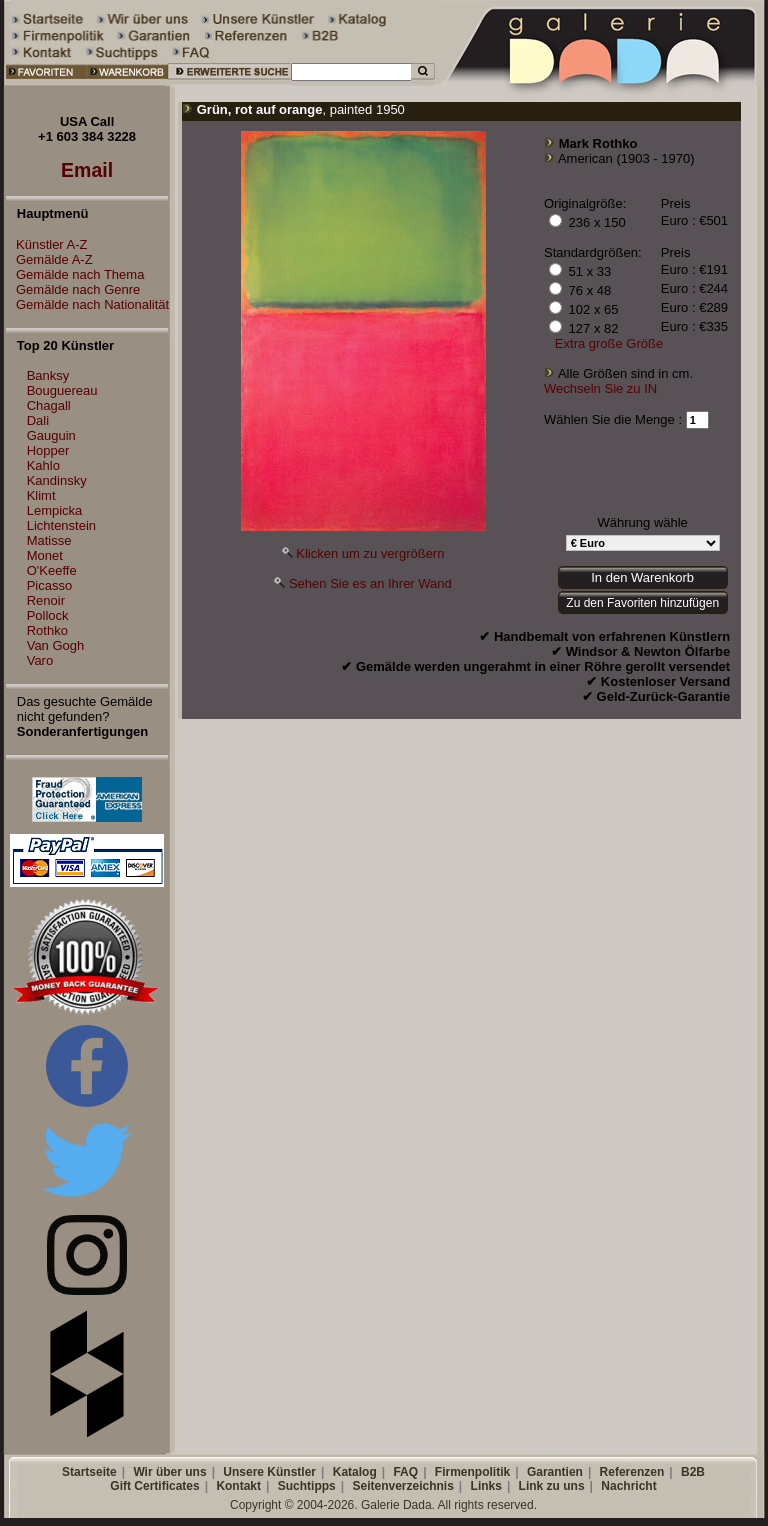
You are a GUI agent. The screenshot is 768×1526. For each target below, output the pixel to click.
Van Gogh (56, 645)
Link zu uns (552, 1486)
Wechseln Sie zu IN (600, 388)
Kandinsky (57, 480)
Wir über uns (169, 1472)
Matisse (49, 540)
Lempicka (55, 510)
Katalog (355, 1472)
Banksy (48, 375)
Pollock (48, 615)
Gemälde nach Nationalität (87, 304)
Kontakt (238, 1486)
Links (486, 1486)
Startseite (89, 1472)
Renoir (46, 600)
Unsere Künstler (269, 1472)
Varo (40, 660)
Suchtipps (307, 1486)
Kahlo (43, 465)
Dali (38, 420)
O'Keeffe (52, 570)
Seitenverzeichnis (402, 1486)
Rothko (47, 630)
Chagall (49, 405)
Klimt (41, 495)
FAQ (405, 1472)
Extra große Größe (609, 343)
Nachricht (628, 1486)
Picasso (50, 585)
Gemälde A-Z (49, 259)
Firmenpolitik (472, 1472)
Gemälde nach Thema (75, 274)
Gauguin (51, 435)
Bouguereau (62, 390)
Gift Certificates (154, 1486)
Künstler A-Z (47, 244)
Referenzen (632, 1472)
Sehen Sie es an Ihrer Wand (370, 583)
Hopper (48, 450)
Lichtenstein (61, 525)
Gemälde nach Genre (73, 289)
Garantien (555, 1472)
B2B (693, 1472)
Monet (45, 555)
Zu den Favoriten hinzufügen (642, 603)
